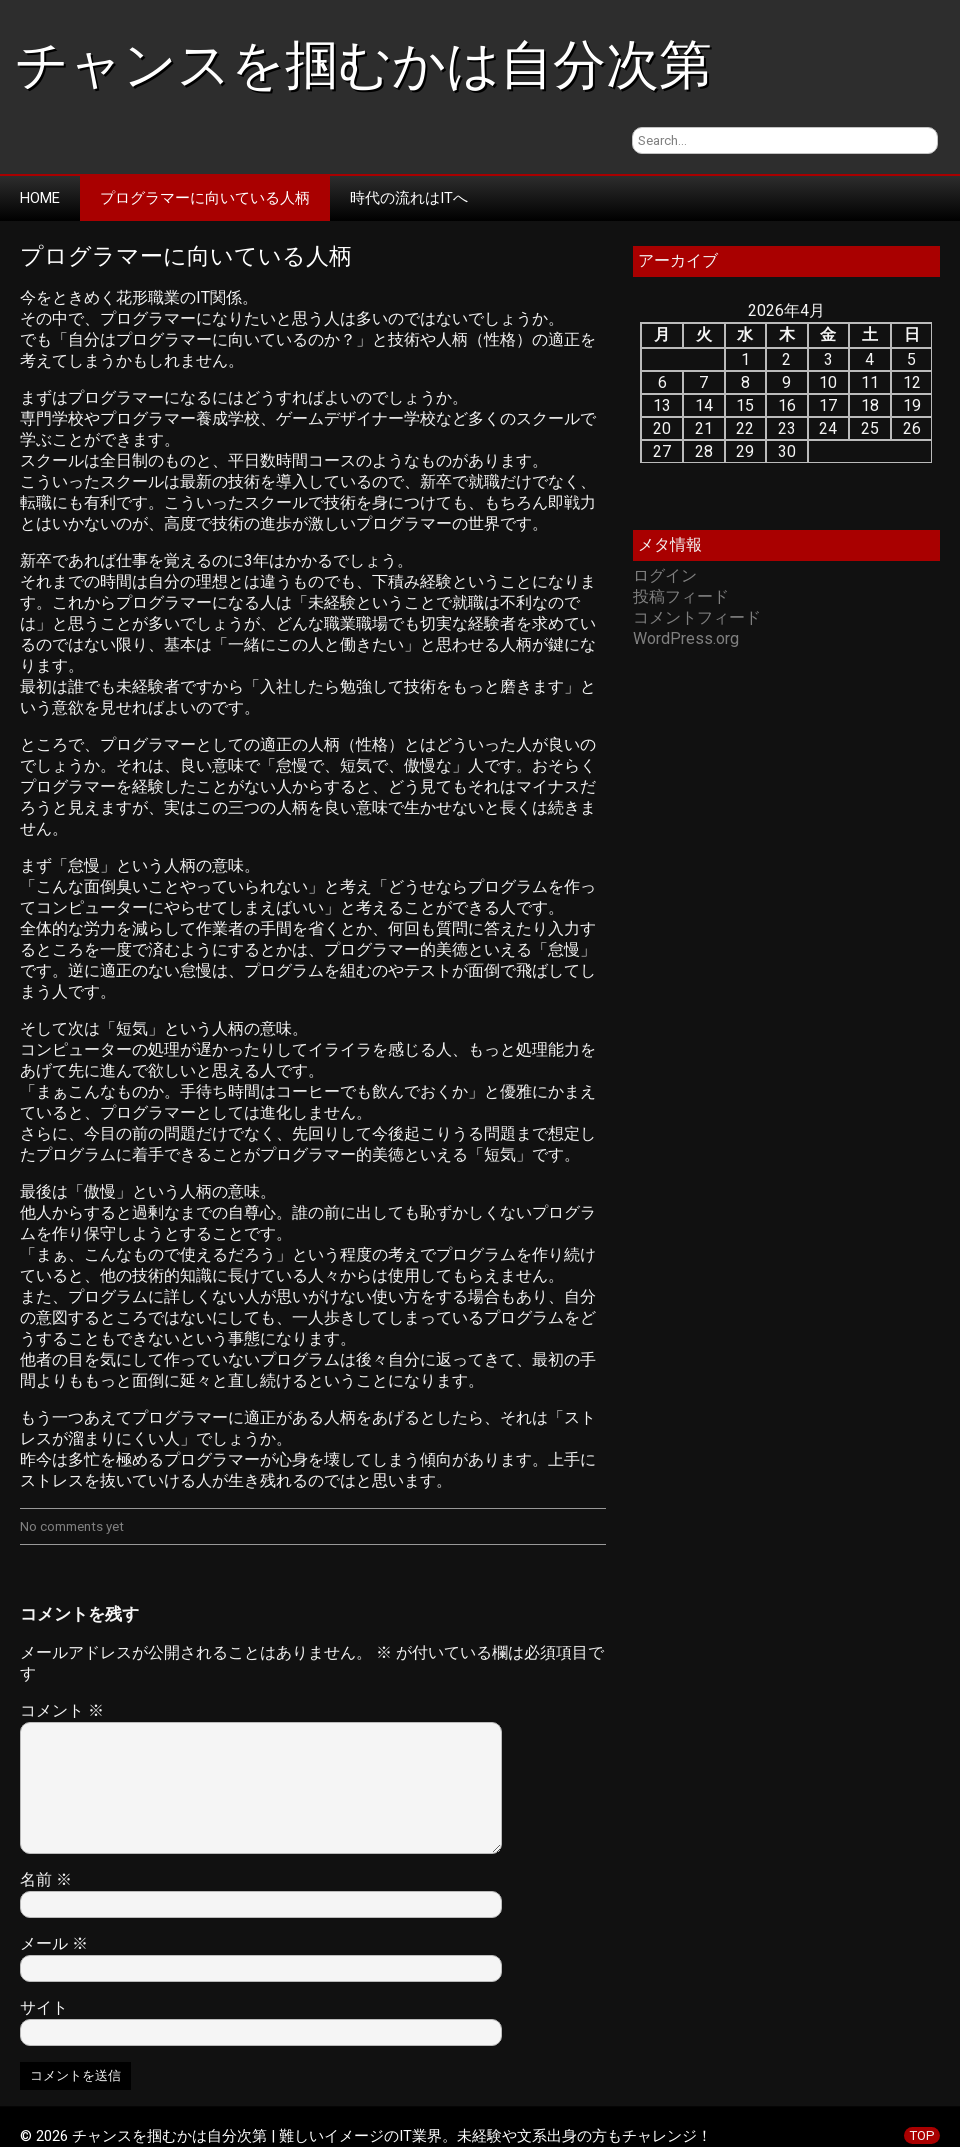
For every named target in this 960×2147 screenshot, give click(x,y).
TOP (922, 2135)
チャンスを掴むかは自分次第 (363, 65)
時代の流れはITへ (409, 198)
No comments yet (72, 1526)
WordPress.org (686, 638)
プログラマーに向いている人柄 (205, 198)
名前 (46, 1879)
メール (54, 1943)
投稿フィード (681, 596)
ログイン (665, 575)
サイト (44, 2007)
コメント (62, 1710)
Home (40, 198)
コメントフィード (697, 617)
